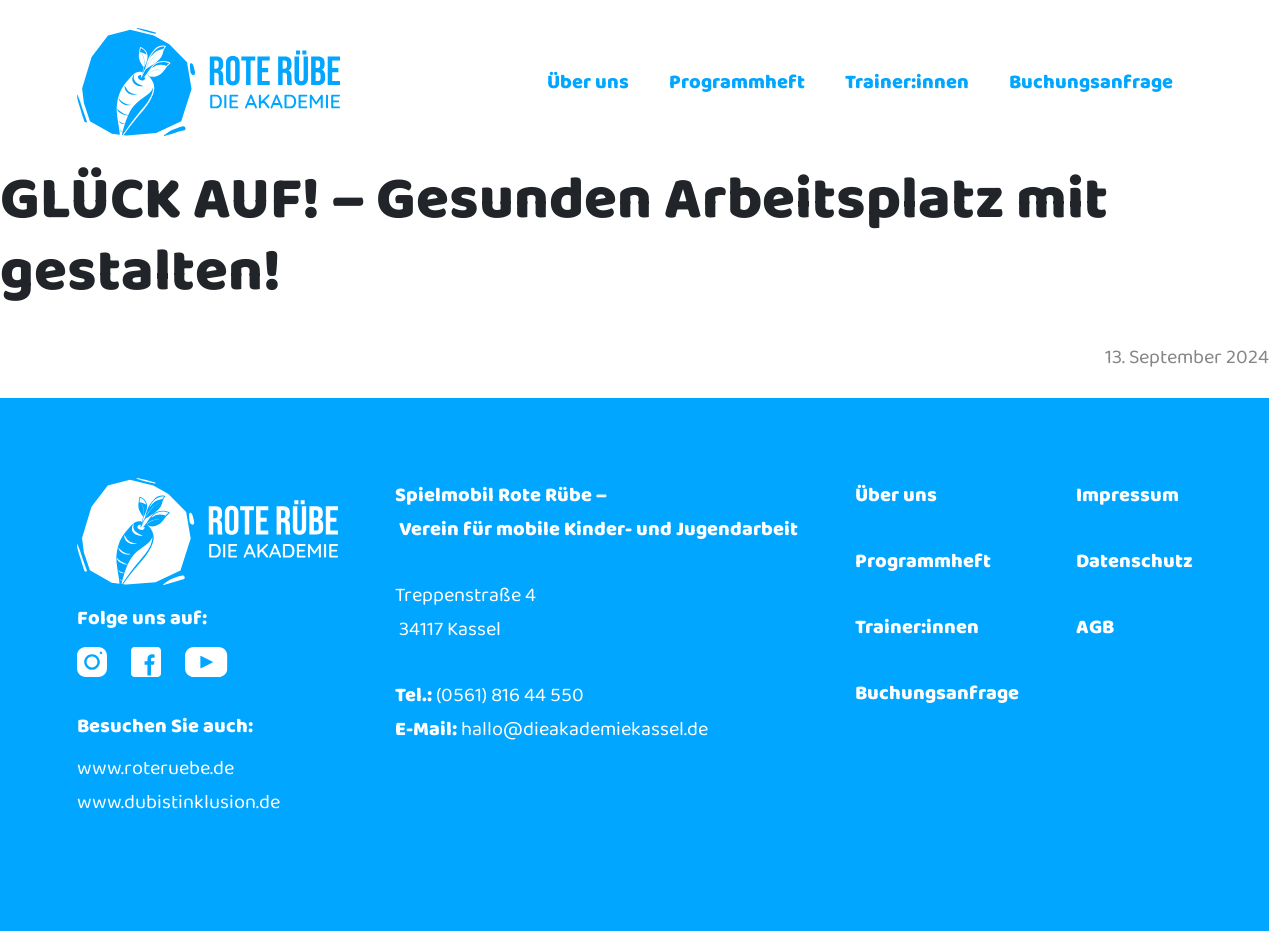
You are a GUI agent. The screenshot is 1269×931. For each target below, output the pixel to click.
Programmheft (737, 82)
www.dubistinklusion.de (178, 802)
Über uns (588, 82)
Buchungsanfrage (1091, 82)
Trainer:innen (907, 82)
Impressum (1127, 495)
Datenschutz (1134, 561)
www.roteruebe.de (155, 768)
